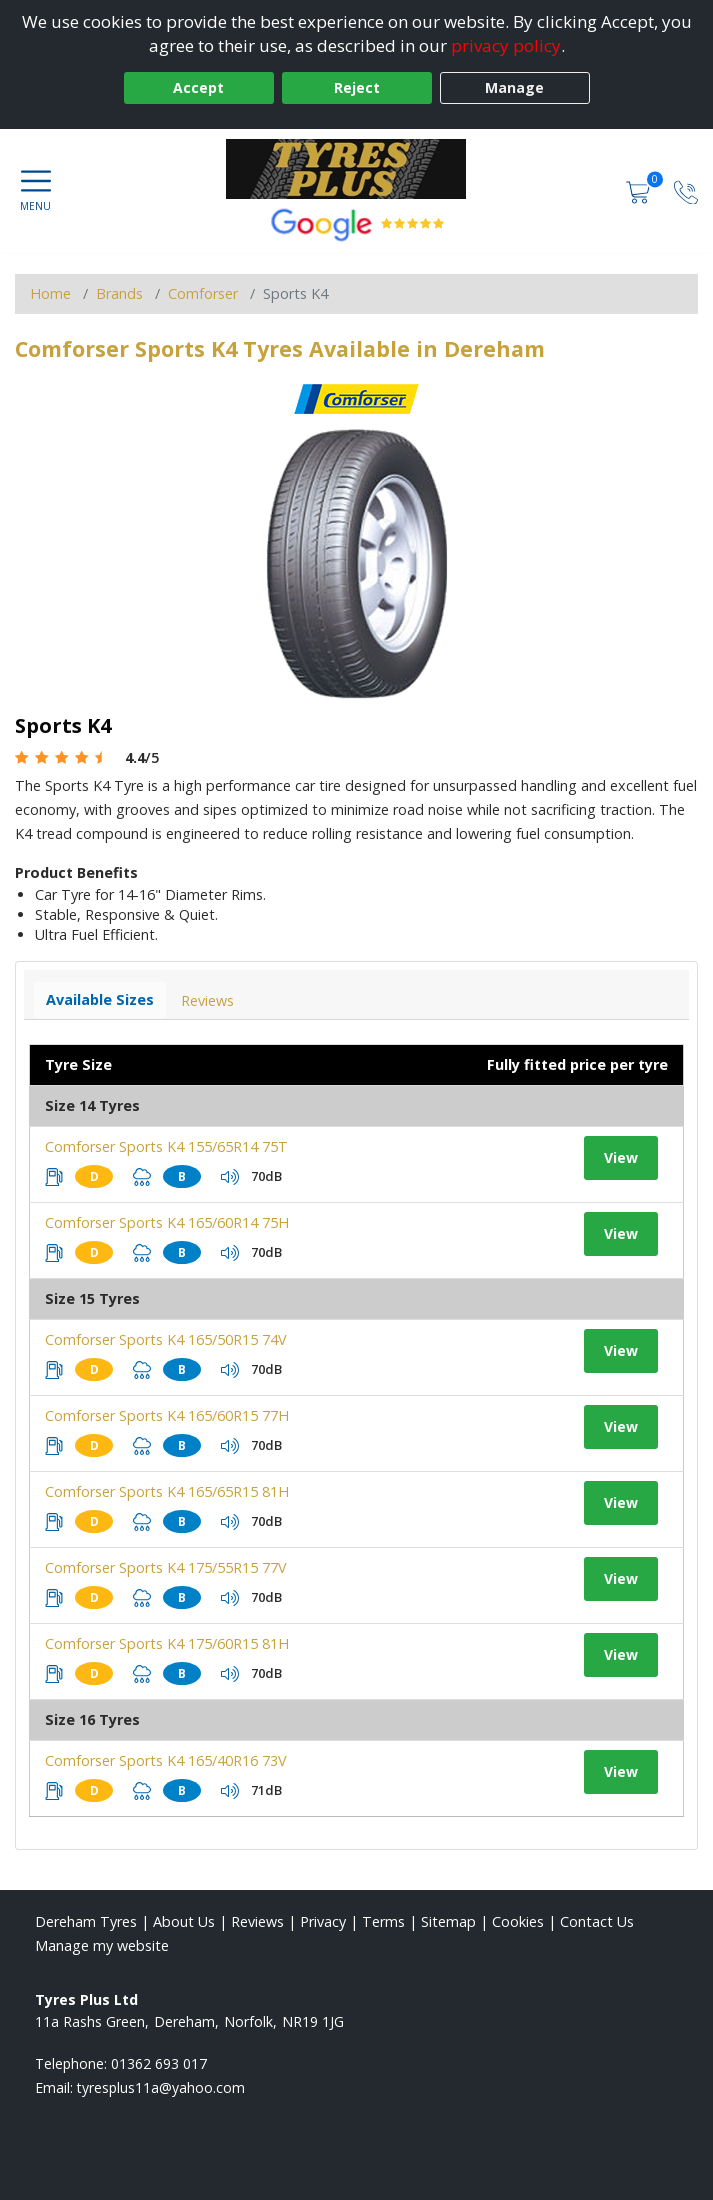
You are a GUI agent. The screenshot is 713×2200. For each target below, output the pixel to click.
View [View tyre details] (621, 1157)
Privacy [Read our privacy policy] (323, 1921)
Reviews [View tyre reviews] (207, 1000)
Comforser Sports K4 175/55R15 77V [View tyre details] (166, 1567)
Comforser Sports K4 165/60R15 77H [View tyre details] (167, 1415)
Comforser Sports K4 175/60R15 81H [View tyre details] (167, 1643)
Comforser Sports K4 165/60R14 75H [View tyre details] (167, 1222)
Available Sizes (100, 999)
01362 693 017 (159, 2063)
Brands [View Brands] (119, 293)
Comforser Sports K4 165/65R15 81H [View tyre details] (167, 1491)
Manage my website (102, 1945)
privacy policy (506, 45)
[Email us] (161, 2087)
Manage (514, 87)
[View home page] (356, 169)
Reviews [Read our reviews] (257, 1921)
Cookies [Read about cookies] (518, 1921)
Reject (357, 87)
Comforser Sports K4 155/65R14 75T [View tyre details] (166, 1146)
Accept (198, 87)
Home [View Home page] (50, 293)
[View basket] (640, 190)
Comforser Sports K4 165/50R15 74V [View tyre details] (166, 1339)
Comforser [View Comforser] (203, 293)
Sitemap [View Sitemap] (448, 1921)
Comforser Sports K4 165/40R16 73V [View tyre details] (166, 1760)
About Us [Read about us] (184, 1921)
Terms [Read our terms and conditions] (383, 1921)
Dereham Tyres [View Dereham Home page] (86, 1921)
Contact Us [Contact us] (597, 1921)
